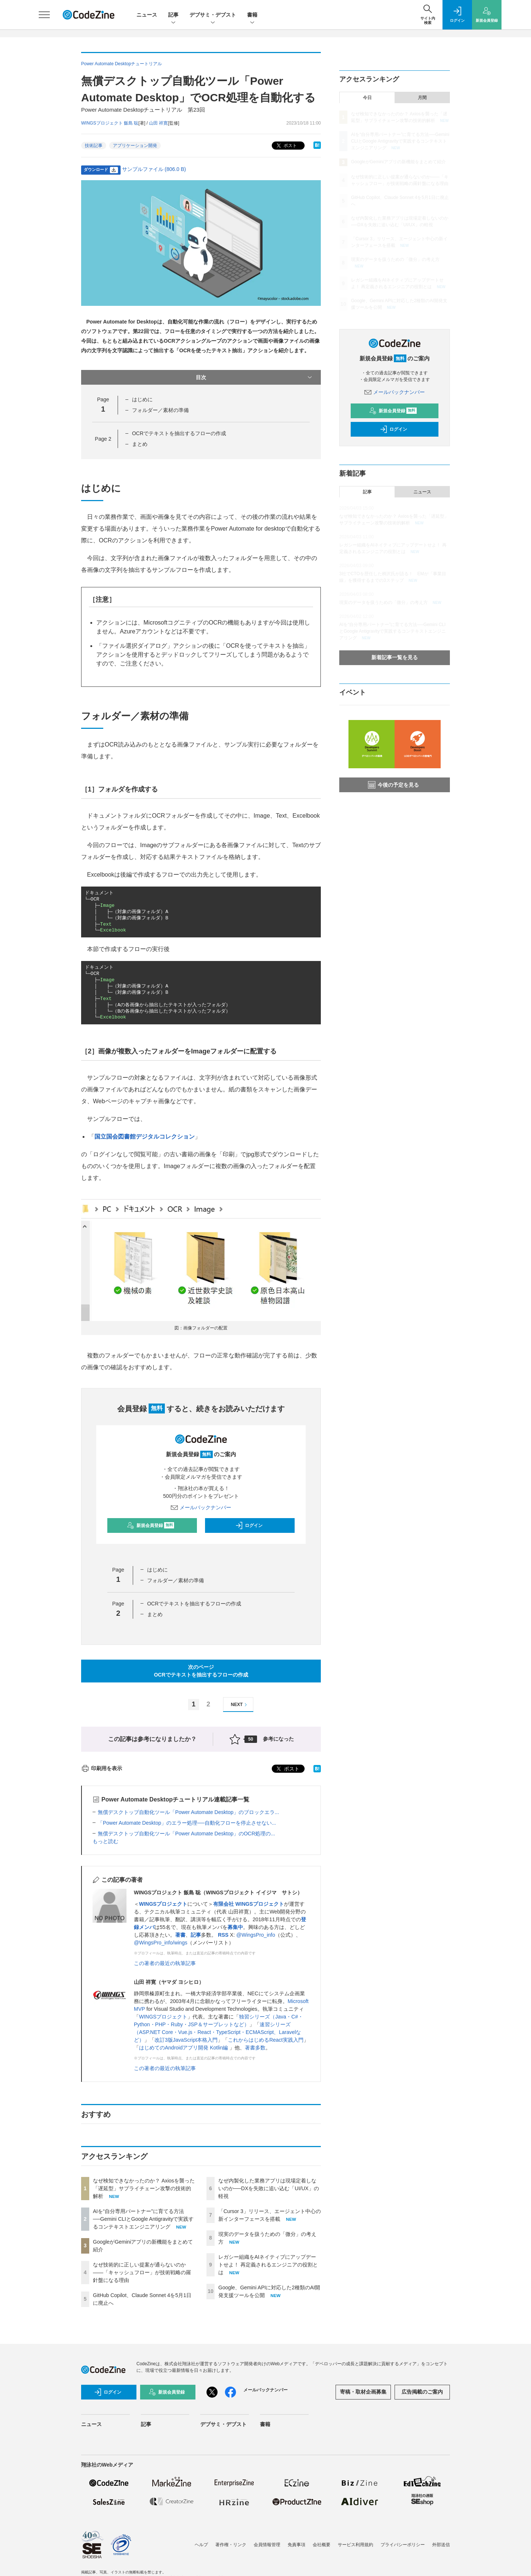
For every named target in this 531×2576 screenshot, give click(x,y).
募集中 (235, 1927)
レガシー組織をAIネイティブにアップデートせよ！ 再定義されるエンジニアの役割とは (268, 2264)
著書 (180, 1935)
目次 (254, 377)
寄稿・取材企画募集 (363, 2392)
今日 (367, 97)
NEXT (240, 1705)
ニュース (146, 15)
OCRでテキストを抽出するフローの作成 (179, 433)
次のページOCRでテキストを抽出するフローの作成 (201, 1671)
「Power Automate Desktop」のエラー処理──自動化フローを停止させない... (187, 1823)
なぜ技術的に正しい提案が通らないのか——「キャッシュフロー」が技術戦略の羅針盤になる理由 (142, 2272)
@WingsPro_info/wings (160, 1943)
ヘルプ (201, 2544)
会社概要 (321, 2544)
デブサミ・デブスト (213, 15)
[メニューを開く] (44, 14)
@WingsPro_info (255, 1935)
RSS (223, 1935)
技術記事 (94, 145)
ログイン (249, 1525)
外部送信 (441, 2544)
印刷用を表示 (101, 1768)
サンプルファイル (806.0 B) (154, 169)
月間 (422, 97)
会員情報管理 (267, 2544)
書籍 (252, 15)
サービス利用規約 (355, 2544)
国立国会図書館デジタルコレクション (144, 1136)
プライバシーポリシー (403, 2544)
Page (103, 439)
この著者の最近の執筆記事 (165, 1963)
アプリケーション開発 (135, 145)
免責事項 (296, 2544)
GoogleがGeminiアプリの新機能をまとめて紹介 (398, 161)
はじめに (142, 399)
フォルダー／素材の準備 (160, 410)
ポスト (286, 146)
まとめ (140, 444)
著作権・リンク (230, 2544)
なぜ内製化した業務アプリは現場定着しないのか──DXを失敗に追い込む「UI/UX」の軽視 (268, 2188)
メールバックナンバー (201, 1507)
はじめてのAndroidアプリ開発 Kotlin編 (184, 2048)
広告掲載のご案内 (422, 2392)
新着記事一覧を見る (394, 657)
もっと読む (105, 1841)
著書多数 (255, 2048)
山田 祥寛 (158, 123)
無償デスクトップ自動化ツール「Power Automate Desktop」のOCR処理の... (186, 1833)
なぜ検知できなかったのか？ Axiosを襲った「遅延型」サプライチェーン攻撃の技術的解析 (144, 2188)
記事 (173, 15)
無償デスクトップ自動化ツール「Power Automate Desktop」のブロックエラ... (188, 1812)
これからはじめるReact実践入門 (265, 2040)
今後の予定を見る (393, 785)
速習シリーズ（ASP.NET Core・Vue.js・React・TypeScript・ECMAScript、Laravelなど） (217, 2032)
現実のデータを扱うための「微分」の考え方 (395, 259)
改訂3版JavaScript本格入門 (186, 2040)
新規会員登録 (150, 1525)
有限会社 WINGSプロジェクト (248, 1904)
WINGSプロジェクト (163, 1904)
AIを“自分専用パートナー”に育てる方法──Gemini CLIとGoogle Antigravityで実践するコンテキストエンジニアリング (143, 2219)
